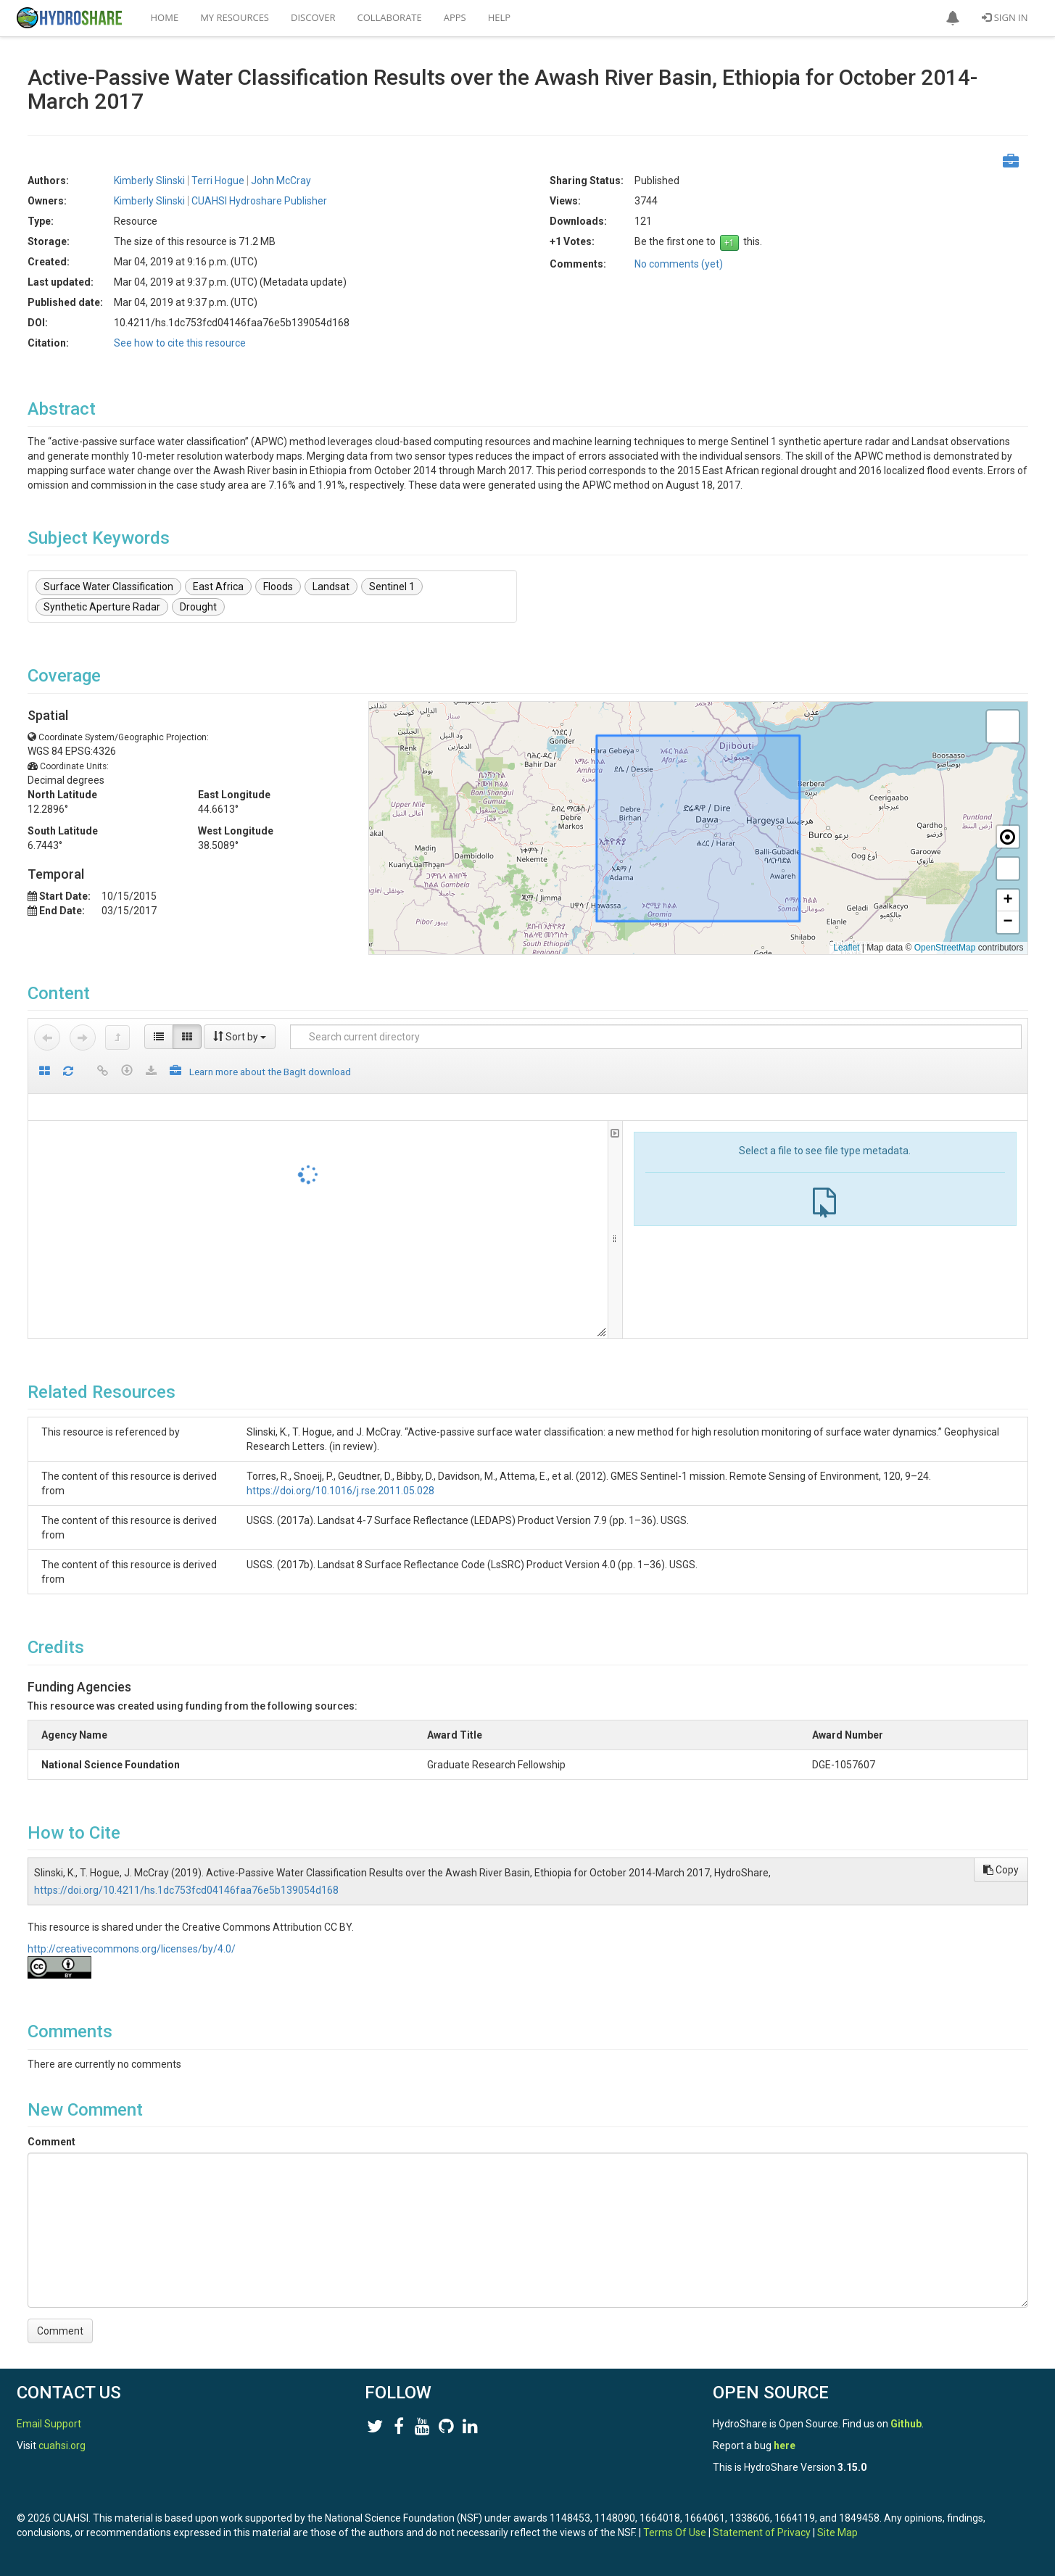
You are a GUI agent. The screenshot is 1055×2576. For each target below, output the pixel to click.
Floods (278, 586)
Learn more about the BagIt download (270, 1071)
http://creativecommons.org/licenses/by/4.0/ (132, 1949)
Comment (51, 2142)
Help (499, 17)
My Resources (234, 17)
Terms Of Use (674, 2532)
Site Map (837, 2532)
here (784, 2445)
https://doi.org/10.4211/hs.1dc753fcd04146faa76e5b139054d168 (186, 1890)
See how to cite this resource (180, 343)
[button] (953, 18)
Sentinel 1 (392, 586)
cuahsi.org (62, 2445)
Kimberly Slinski (149, 180)
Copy (1001, 1870)
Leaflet (846, 948)
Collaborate (389, 17)
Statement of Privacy (762, 2532)
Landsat (331, 586)
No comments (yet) (678, 264)
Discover (313, 17)
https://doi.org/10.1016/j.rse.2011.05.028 (340, 1490)
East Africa (218, 586)
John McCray (281, 180)
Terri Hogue (217, 180)
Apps (455, 17)
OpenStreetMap (945, 948)
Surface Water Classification (108, 586)
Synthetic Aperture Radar (102, 607)
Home (165, 17)
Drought (198, 607)
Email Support (49, 2424)
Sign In (1004, 17)
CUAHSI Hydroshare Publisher (259, 201)
